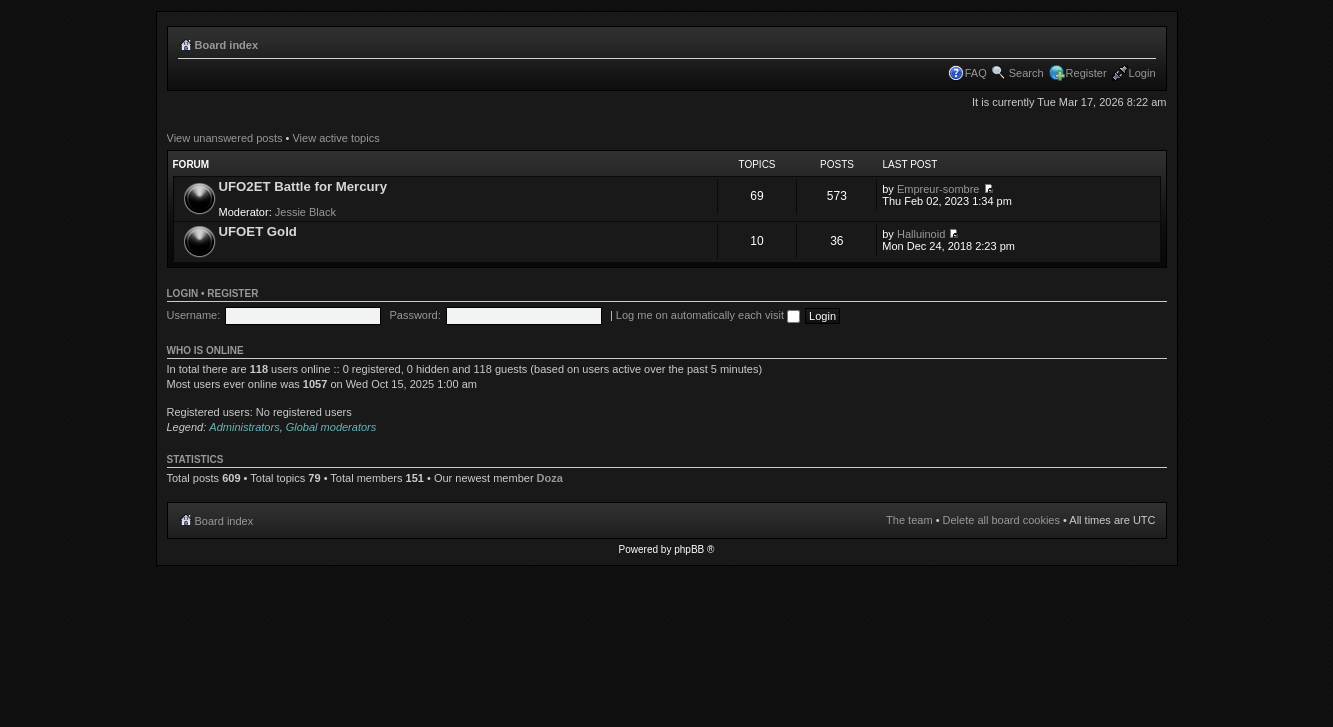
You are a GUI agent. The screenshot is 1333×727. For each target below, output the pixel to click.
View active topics (335, 138)
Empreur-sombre (938, 189)
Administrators (244, 427)
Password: (414, 315)
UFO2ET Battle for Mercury (303, 186)
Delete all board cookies (1001, 520)
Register (1086, 73)
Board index (227, 45)
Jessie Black (305, 212)
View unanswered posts (225, 138)
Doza (550, 478)
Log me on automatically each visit (708, 315)
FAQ (976, 73)
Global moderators (331, 427)
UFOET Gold (258, 231)
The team (909, 520)
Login (1142, 73)
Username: (194, 315)
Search (1026, 73)
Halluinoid (921, 234)
